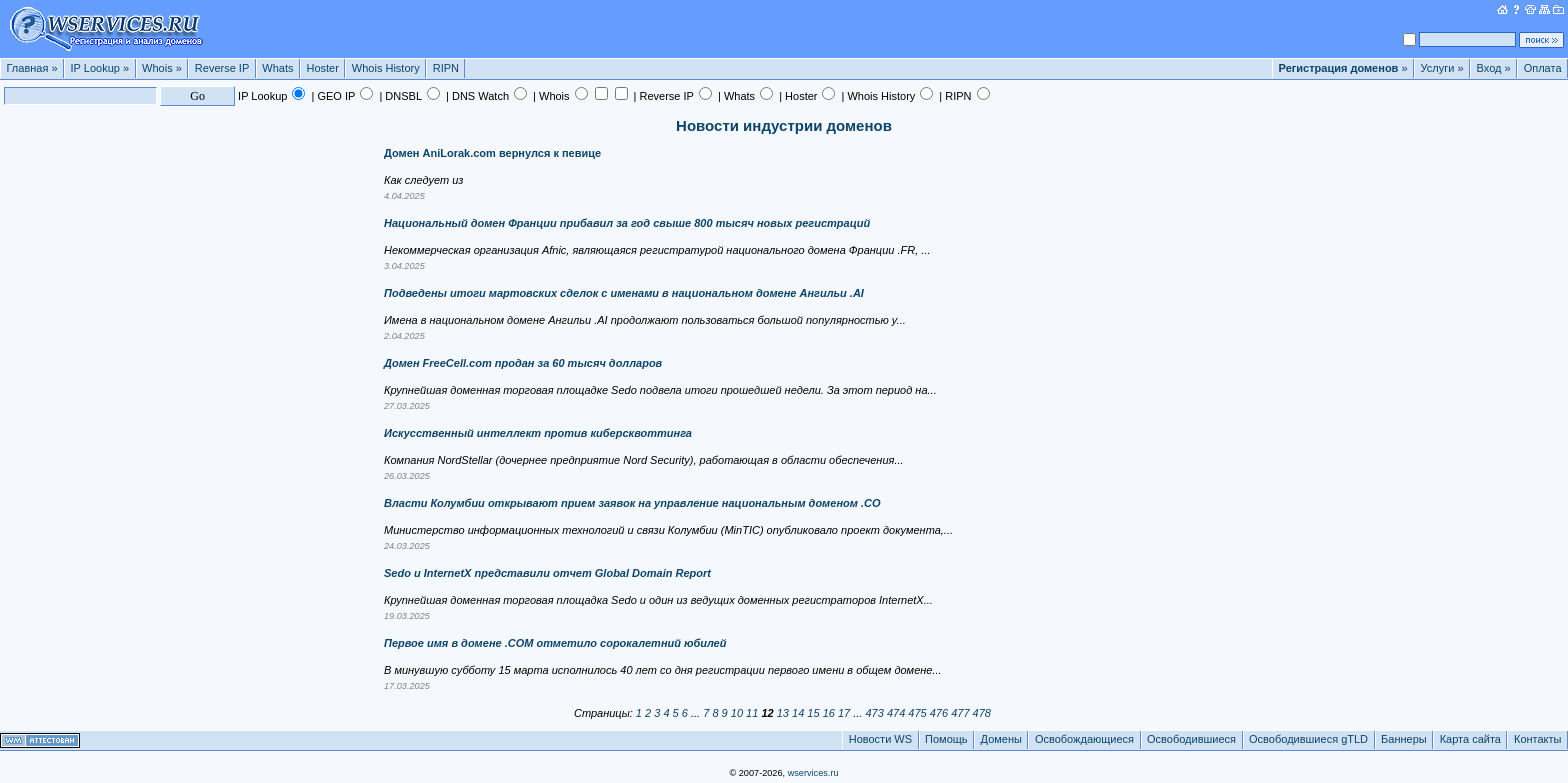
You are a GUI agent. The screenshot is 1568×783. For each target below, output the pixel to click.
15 (813, 713)
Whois (162, 68)
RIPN (446, 68)
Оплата (1543, 68)
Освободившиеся (1191, 739)
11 (752, 713)
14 (798, 713)
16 (829, 713)
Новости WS (880, 739)
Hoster (322, 68)
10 (737, 713)
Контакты (1538, 739)
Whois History (386, 68)
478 (982, 713)
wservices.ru (813, 773)
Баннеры (1404, 739)
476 (939, 713)
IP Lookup (100, 68)
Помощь (946, 739)
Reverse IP (222, 68)
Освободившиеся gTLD (1308, 739)
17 (844, 713)
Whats (277, 68)
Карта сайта (1470, 739)
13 (783, 713)
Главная (32, 68)
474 (896, 713)
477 (960, 713)
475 (917, 713)
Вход (1494, 68)
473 (874, 713)
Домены (1001, 739)
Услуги (1442, 68)
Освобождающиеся (1084, 739)
